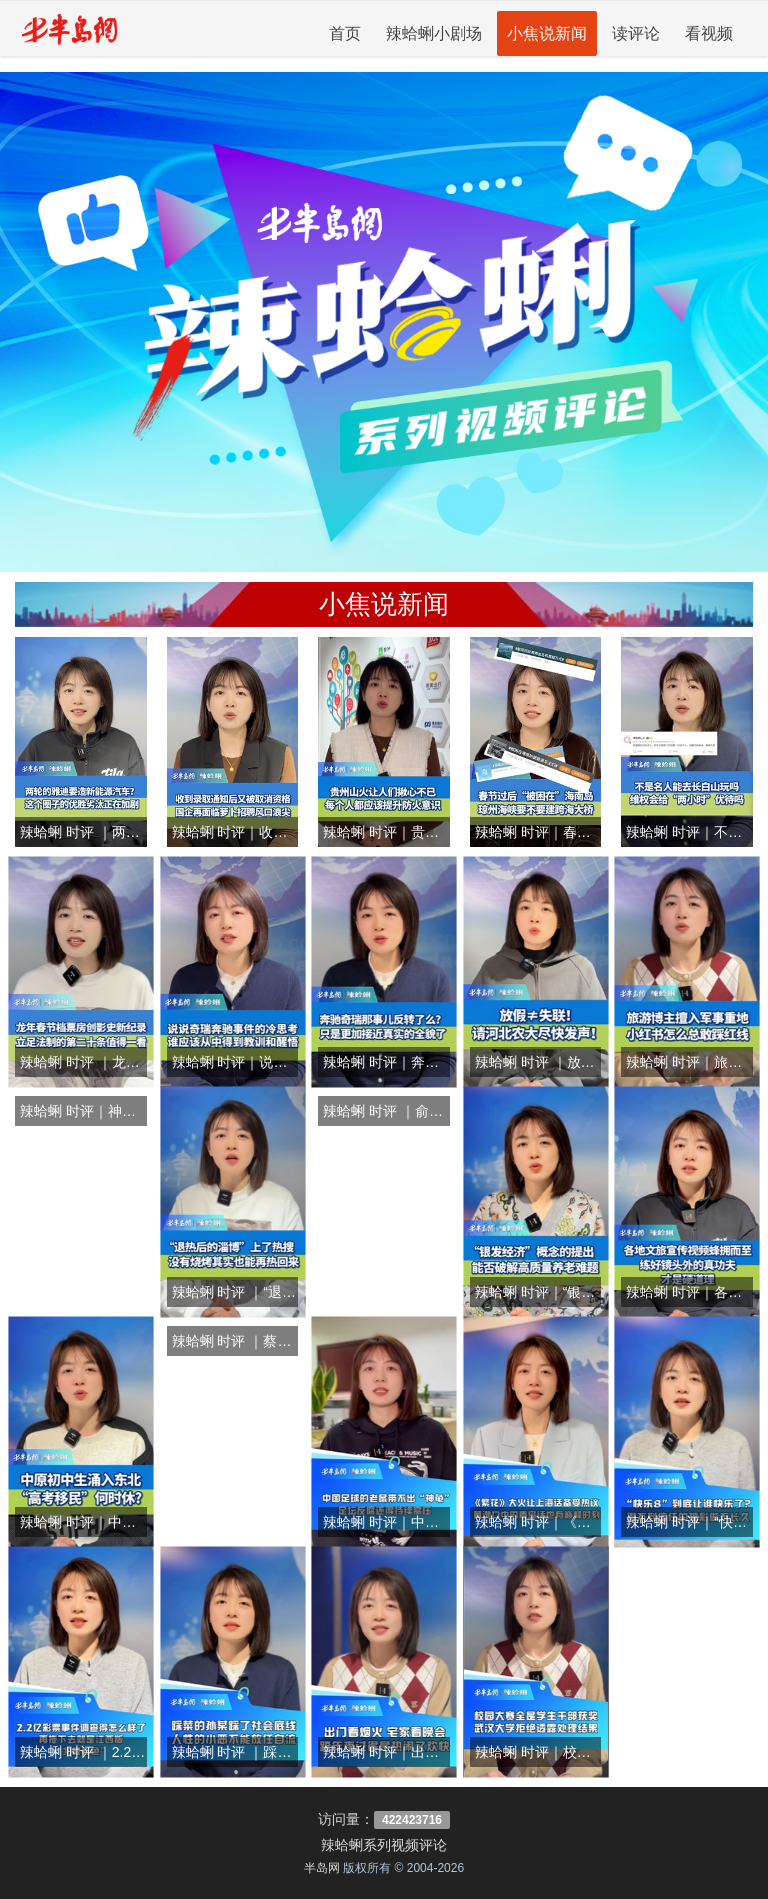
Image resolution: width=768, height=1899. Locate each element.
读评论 (636, 33)
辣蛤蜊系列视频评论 (384, 1845)
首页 (345, 33)
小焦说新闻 (547, 33)
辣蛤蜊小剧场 (434, 33)
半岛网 (322, 1868)
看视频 (709, 33)
